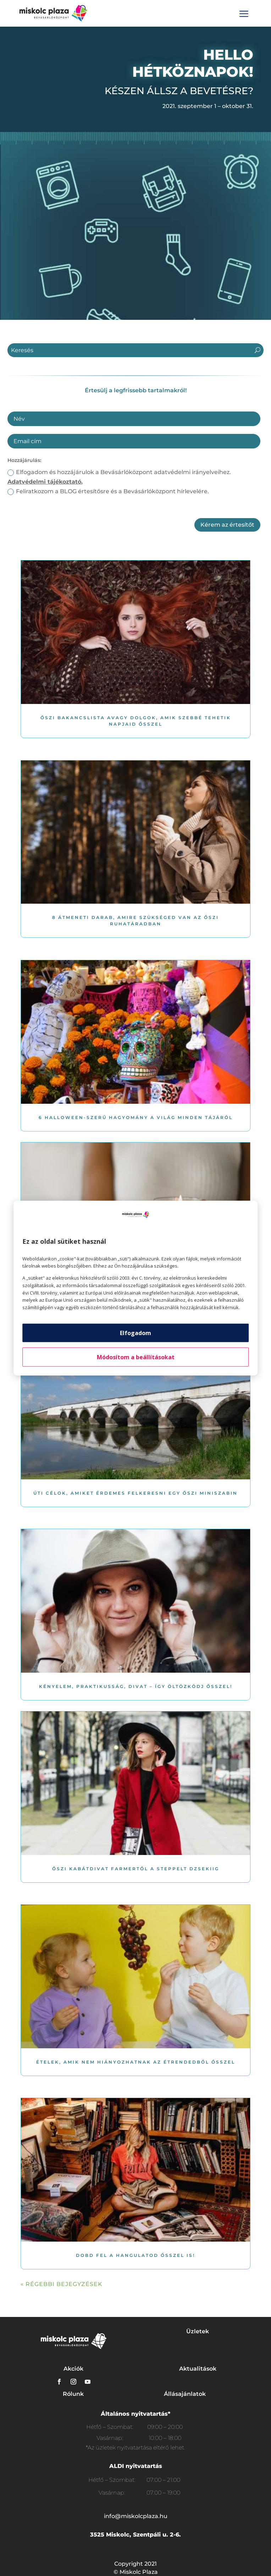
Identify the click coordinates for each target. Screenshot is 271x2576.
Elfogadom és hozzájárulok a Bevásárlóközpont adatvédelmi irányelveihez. (119, 477)
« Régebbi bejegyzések (62, 2284)
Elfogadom (135, 1333)
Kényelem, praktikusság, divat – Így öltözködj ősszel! (135, 1686)
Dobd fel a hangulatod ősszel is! (135, 2255)
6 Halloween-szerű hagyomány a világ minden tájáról (136, 1117)
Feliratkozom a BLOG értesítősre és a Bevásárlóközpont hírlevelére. (108, 491)
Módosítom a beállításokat (136, 1357)
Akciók (73, 2368)
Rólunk (73, 2394)
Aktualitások (197, 2368)
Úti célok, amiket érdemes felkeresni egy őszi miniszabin (135, 1493)
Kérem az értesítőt (227, 524)
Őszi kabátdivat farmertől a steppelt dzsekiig (135, 1868)
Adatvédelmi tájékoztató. (45, 481)
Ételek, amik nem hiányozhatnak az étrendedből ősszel (135, 2062)
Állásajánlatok (185, 2394)
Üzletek (197, 2331)
